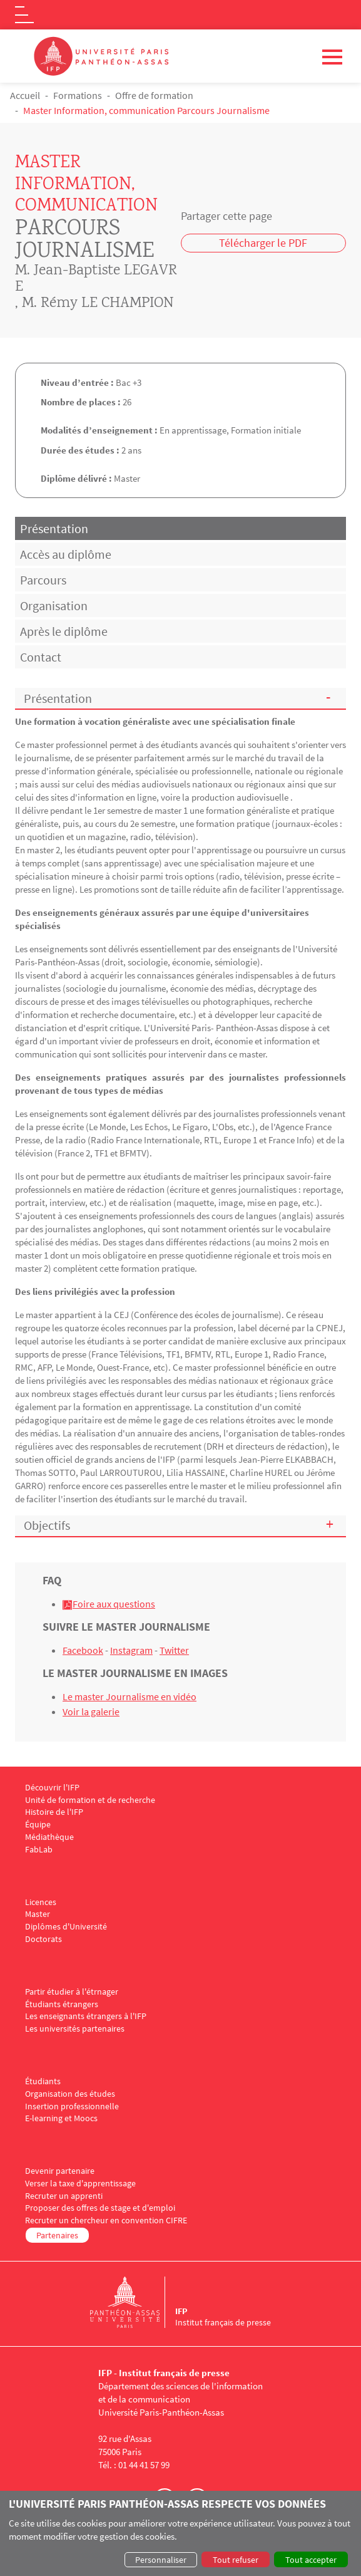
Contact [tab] (40, 657)
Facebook (83, 1650)
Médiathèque (49, 1837)
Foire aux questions (114, 1603)
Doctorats (43, 1939)
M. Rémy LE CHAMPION (97, 304)
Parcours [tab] (43, 580)
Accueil (25, 95)
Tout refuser (235, 2559)
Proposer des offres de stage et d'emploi (100, 2208)
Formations (77, 95)
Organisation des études (70, 2094)
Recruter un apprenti (64, 2196)
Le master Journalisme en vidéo (129, 1696)
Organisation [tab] (54, 605)
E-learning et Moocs (61, 2118)
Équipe (38, 1824)
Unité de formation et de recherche (90, 1800)
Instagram (131, 1650)
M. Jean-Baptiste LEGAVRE (96, 279)
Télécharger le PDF (263, 243)
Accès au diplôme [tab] (65, 554)
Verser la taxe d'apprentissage (80, 2183)
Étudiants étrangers (61, 2004)
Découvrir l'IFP (52, 1787)
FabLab (39, 1849)
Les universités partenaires (75, 2028)
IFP (181, 2311)
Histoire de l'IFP (54, 1812)
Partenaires (57, 2235)
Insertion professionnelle (72, 2106)
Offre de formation (154, 95)
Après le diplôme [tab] (64, 631)
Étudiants (43, 2081)
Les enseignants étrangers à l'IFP (85, 2016)
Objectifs (47, 1525)
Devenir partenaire (59, 2171)
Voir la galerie (91, 1711)
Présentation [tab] (54, 528)
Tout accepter (311, 2559)
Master (37, 1914)
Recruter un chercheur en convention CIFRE (106, 2220)
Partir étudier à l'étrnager (71, 1992)
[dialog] (180, 2533)
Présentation (58, 698)
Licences (40, 1902)
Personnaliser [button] (160, 2559)
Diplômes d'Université (66, 1926)
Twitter (174, 1650)
